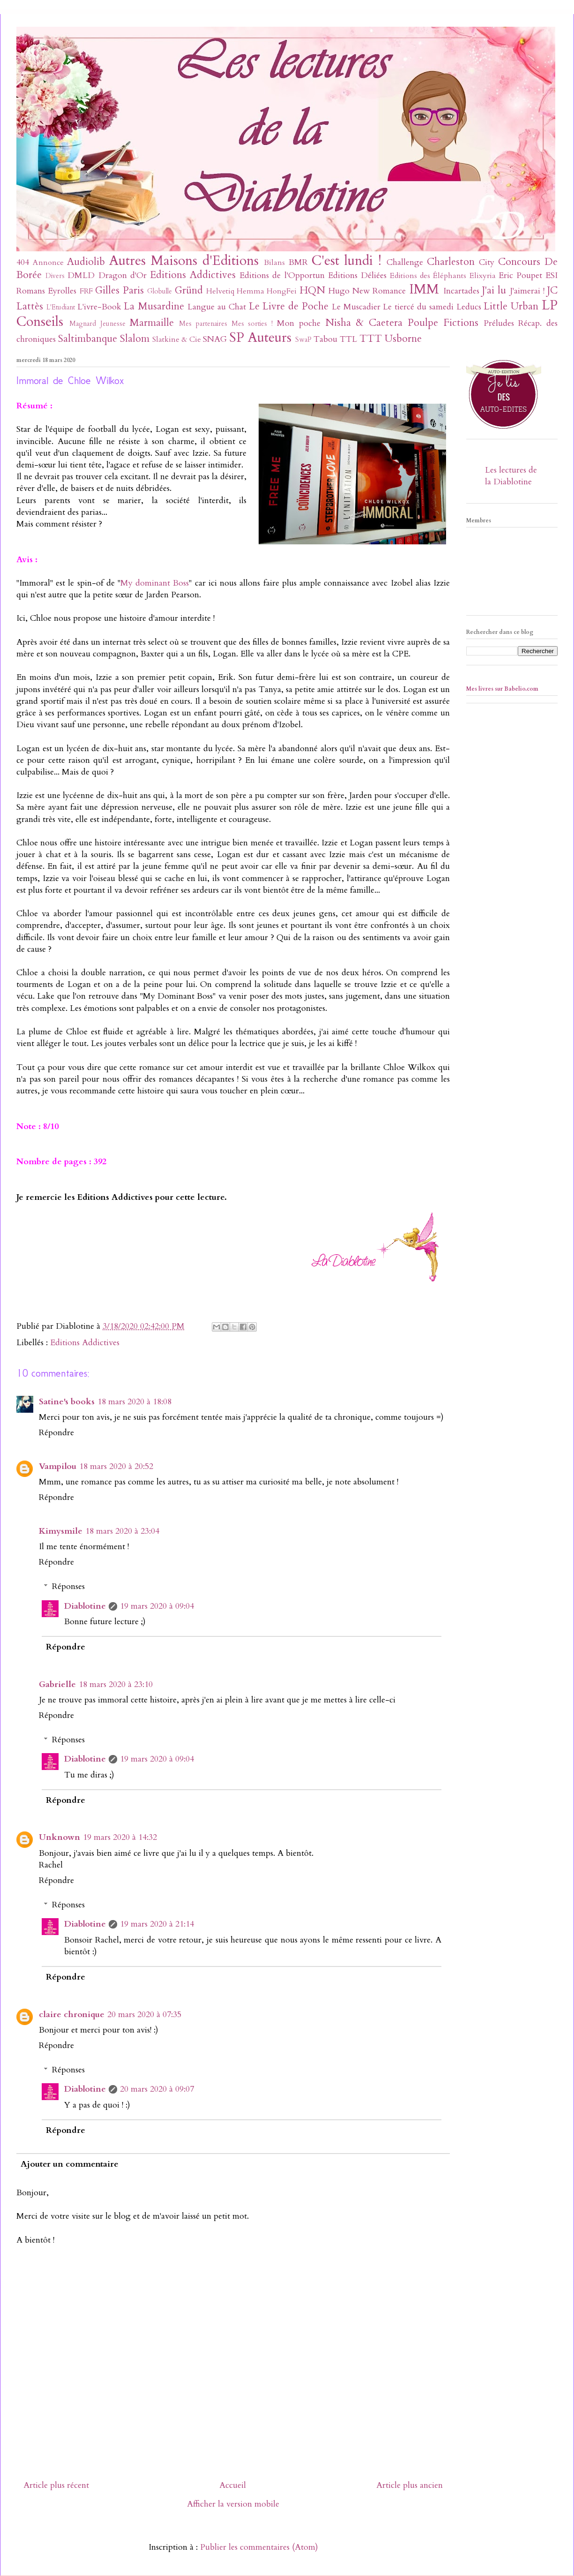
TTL (348, 339)
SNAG (215, 339)
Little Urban (511, 306)
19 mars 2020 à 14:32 (120, 1837)
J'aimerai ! (527, 291)
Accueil (232, 2485)
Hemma (250, 291)
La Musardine (154, 306)
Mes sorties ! (252, 323)
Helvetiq (220, 291)
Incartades (461, 291)
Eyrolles (62, 291)
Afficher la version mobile (233, 2504)
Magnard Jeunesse (97, 323)
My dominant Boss (154, 583)
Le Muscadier (356, 307)
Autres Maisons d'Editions (184, 260)
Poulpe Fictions (443, 323)
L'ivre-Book (99, 307)
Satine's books (67, 1402)
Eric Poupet (520, 275)
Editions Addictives (193, 275)
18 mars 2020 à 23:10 (116, 1684)
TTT (370, 339)
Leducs (468, 307)
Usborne (403, 339)
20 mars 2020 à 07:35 (144, 2014)
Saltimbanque (87, 339)
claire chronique (71, 2014)
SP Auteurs (260, 337)
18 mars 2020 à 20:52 (116, 1466)
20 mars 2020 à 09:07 (157, 2089)
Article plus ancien (409, 2485)
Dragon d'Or (122, 275)
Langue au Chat (216, 307)
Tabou (325, 339)
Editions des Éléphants (428, 276)
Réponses (68, 1586)
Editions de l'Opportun (281, 275)
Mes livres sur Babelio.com (502, 689)
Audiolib (86, 262)
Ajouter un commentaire (70, 2164)
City (486, 262)
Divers (55, 275)
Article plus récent (56, 2485)
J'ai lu (494, 290)
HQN (312, 290)
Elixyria (483, 276)
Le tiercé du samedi (418, 307)
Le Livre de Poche (288, 306)
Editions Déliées (357, 275)
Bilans (274, 262)
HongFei (282, 291)
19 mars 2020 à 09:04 (157, 1606)
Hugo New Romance (367, 291)
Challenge (405, 262)
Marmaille (151, 323)
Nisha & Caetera (364, 323)
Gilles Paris (119, 290)
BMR (298, 262)
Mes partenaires (203, 323)
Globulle (159, 291)
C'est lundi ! (346, 260)
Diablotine (85, 1606)
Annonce (48, 262)
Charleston (451, 262)
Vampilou (57, 1466)
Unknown (59, 1837)
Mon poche (299, 323)
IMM (424, 289)
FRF (86, 291)
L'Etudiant (60, 307)
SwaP (303, 339)
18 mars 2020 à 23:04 (122, 1531)
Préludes (499, 323)
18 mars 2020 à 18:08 (134, 1402)
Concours (519, 262)
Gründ (189, 290)
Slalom (134, 339)
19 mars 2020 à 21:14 (157, 1924)
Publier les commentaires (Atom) (259, 2547)
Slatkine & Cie (176, 339)
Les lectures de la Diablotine (511, 476)
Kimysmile (60, 1531)
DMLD (81, 275)
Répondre (56, 1433)
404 (22, 262)
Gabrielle (57, 1684)
